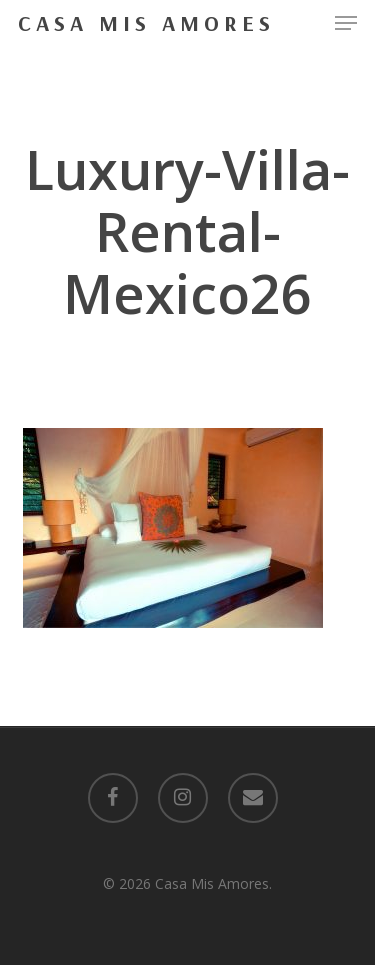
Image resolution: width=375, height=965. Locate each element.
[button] (346, 23)
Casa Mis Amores (146, 23)
